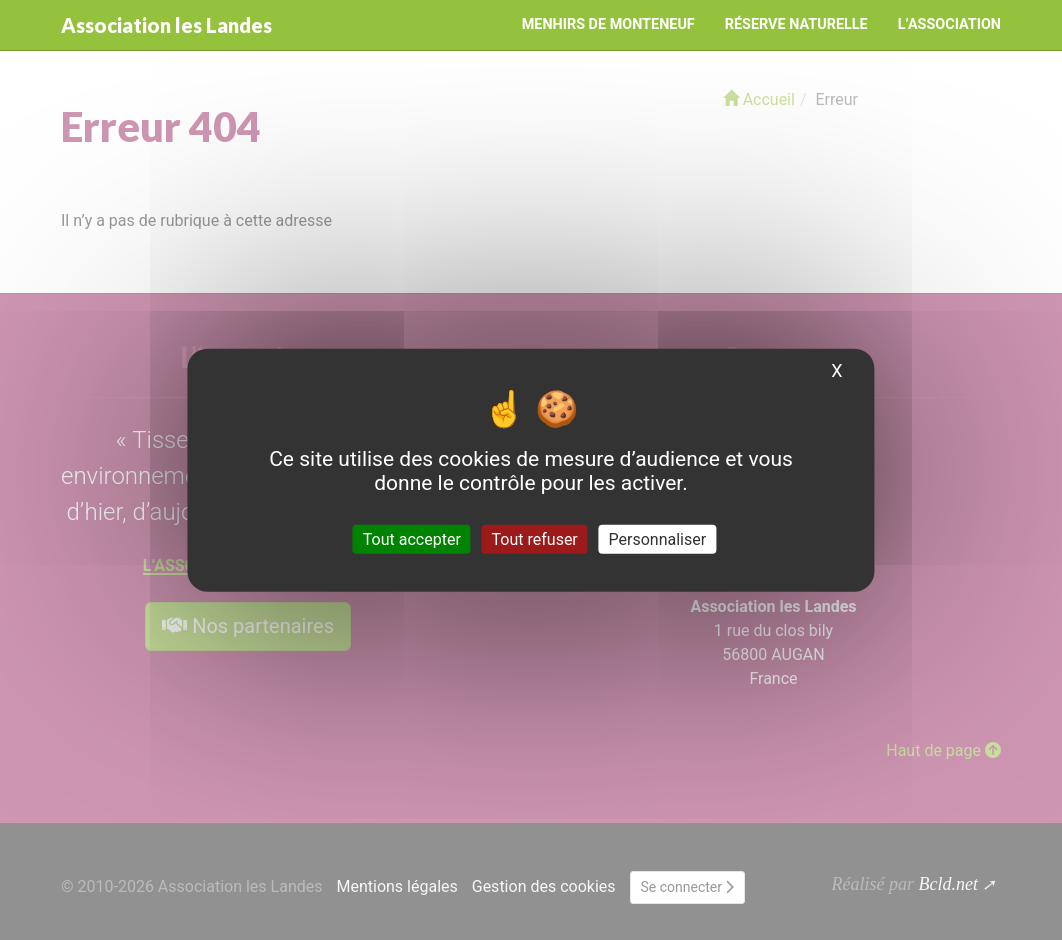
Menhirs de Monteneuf (608, 24)
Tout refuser (535, 538)
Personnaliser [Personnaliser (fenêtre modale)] (658, 538)
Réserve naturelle (796, 24)
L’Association (949, 24)
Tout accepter (412, 538)
